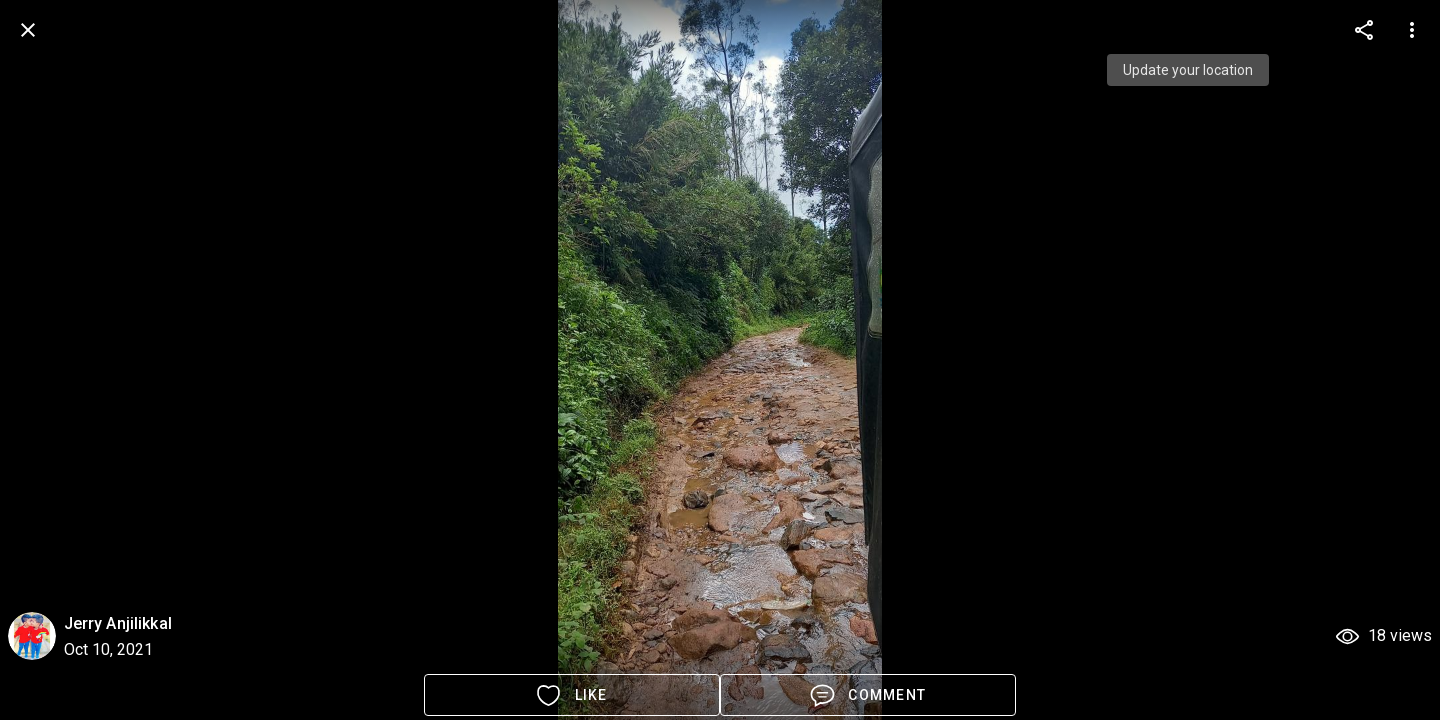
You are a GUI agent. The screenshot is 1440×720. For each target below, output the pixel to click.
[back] (28, 30)
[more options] (1364, 30)
